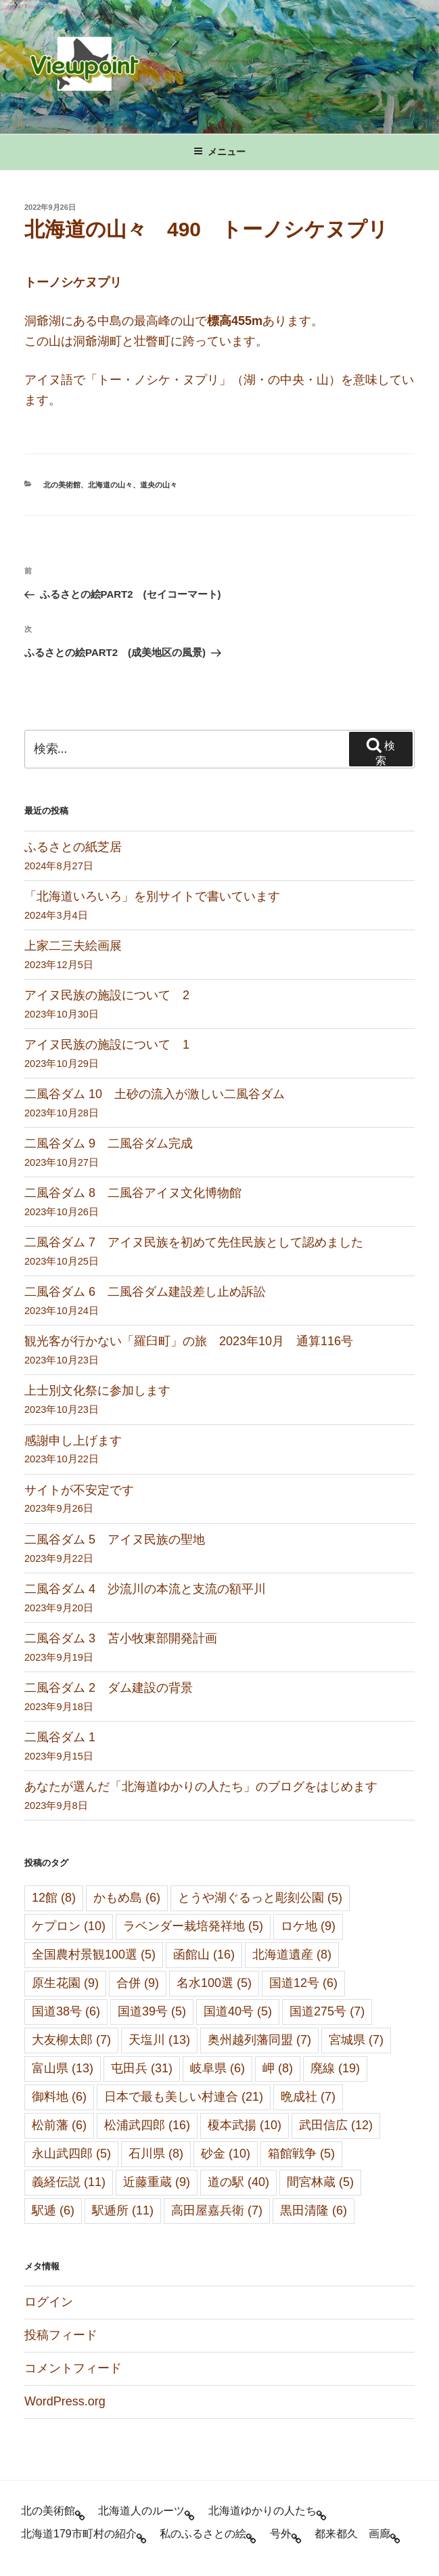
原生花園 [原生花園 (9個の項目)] (65, 1983)
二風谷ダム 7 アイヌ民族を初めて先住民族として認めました (193, 1242)
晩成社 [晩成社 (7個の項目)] (308, 2096)
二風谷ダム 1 (59, 1737)
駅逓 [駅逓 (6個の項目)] (53, 2210)
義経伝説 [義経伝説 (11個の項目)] (69, 2182)
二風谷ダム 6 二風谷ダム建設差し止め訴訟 (145, 1291)
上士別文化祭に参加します (97, 1390)
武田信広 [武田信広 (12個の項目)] (336, 2125)
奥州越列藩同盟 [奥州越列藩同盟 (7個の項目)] (259, 2040)
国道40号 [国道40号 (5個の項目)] (238, 2011)
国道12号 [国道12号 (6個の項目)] (303, 1983)
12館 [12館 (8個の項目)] (54, 1897)
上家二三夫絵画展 (73, 946)
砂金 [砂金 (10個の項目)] (225, 2153)
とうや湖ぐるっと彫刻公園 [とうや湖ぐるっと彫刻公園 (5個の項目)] (260, 1897)
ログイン (48, 2302)
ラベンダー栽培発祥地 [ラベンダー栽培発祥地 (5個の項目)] (193, 1926)
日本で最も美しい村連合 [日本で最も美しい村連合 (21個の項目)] (183, 2096)
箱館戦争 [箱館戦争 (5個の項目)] (301, 2153)
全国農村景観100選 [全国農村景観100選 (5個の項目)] (94, 1954)
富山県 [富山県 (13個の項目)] (62, 2068)
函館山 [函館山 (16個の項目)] (204, 1954)
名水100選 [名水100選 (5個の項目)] (214, 1983)
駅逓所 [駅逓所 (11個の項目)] (123, 2210)
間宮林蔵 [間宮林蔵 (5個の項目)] (320, 2182)
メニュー (219, 151)
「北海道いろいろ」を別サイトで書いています (152, 896)
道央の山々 (158, 485)
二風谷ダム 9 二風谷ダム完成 (108, 1143)
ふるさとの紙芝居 (73, 847)
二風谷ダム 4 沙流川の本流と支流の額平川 (145, 1589)
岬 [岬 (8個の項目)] (277, 2068)
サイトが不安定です (79, 1490)
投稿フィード (60, 2335)
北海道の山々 (110, 485)
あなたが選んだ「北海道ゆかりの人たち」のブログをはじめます (200, 1786)
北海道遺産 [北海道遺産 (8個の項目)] (291, 1954)
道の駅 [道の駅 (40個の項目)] (238, 2182)
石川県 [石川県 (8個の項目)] (156, 2153)
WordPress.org (65, 2401)
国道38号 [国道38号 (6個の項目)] (66, 2011)
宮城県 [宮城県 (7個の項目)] (356, 2040)
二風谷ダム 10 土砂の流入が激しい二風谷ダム (154, 1094)
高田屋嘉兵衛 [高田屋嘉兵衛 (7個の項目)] (216, 2210)
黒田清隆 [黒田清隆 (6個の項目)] (313, 2210)
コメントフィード (73, 2368)
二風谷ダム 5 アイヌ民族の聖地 (114, 1539)
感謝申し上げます (73, 1440)
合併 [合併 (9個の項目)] (137, 1983)
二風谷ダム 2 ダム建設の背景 (108, 1688)
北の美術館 (61, 485)
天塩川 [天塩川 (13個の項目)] (159, 2040)
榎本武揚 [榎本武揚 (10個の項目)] (244, 2125)
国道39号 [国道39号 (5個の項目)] (152, 2011)
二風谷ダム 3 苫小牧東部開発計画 (120, 1638)
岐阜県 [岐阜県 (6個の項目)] (217, 2068)
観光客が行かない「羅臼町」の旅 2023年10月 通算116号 (188, 1341)
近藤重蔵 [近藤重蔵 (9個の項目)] (156, 2182)
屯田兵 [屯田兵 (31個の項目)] (141, 2068)
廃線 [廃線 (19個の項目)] (335, 2068)
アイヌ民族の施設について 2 (106, 995)
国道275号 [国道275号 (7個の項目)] (327, 2011)
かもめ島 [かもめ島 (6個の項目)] (126, 1897)
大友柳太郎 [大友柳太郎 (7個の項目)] (71, 2040)
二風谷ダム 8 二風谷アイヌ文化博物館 (132, 1193)
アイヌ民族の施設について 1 (106, 1044)
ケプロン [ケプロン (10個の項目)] (69, 1926)
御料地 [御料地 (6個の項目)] (59, 2096)
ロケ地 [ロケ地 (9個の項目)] (308, 1926)
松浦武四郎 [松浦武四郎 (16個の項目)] (147, 2125)
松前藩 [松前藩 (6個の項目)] (59, 2125)
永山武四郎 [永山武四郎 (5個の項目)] (71, 2153)
